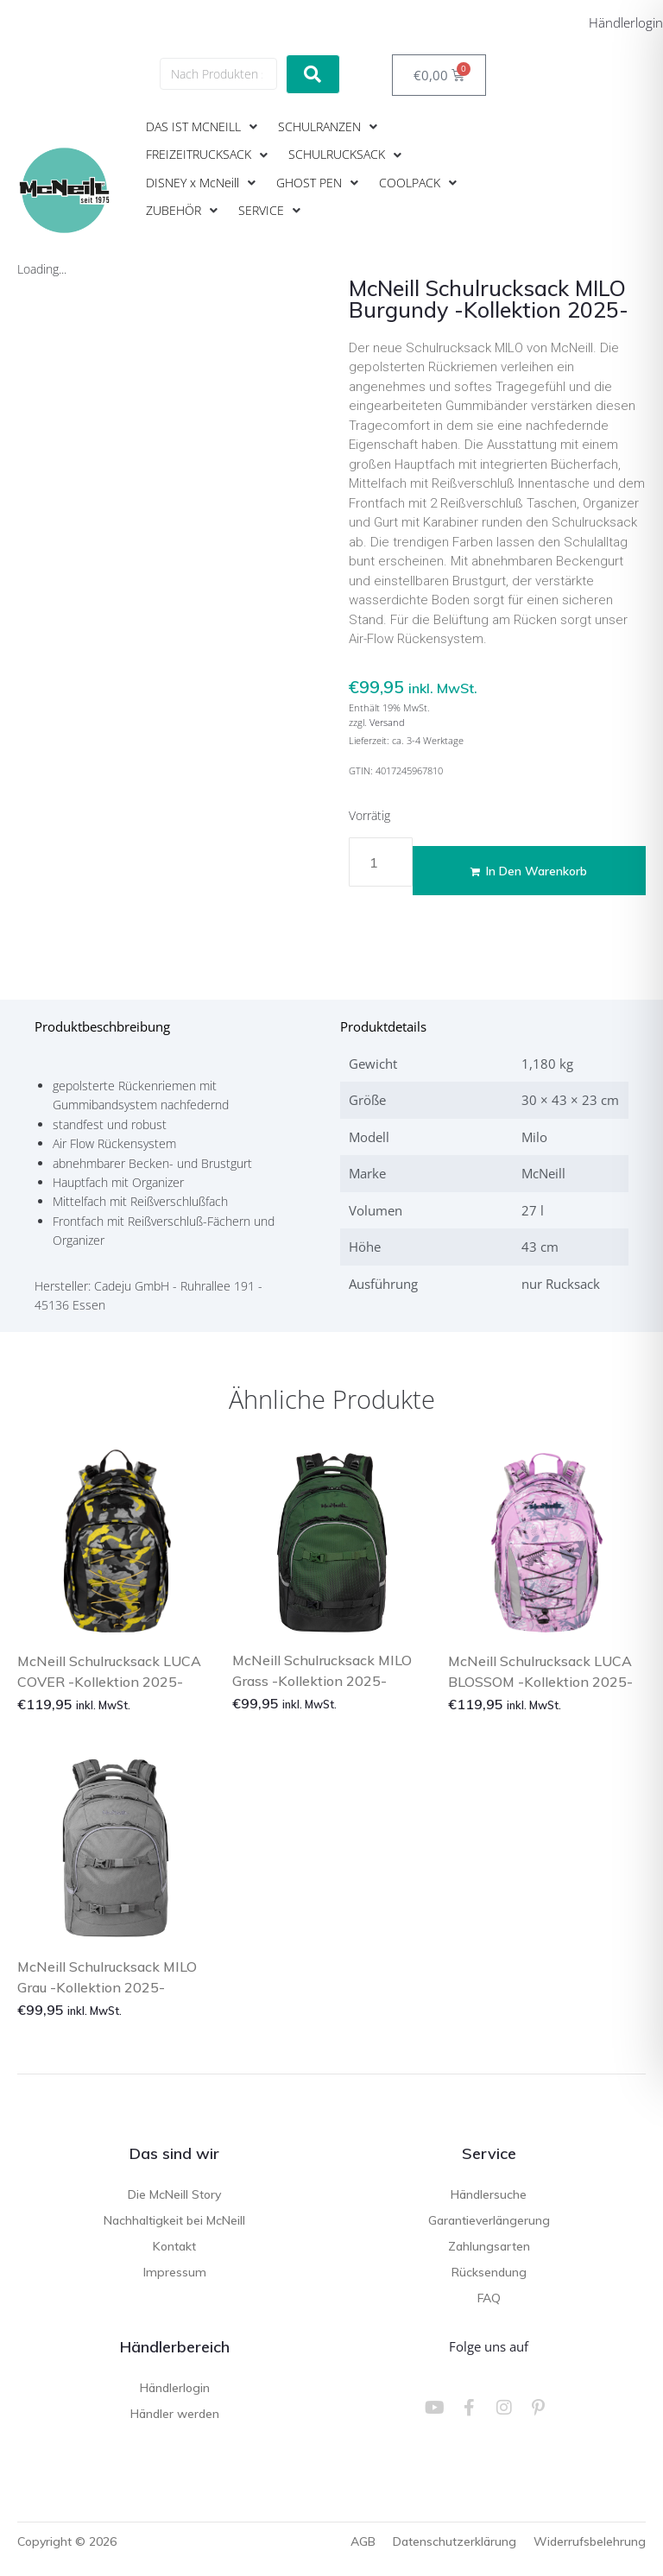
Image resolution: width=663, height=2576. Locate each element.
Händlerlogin (626, 22)
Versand (387, 722)
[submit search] (313, 74)
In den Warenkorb (536, 871)
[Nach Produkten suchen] (218, 74)
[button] (203, 127)
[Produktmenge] (381, 862)
